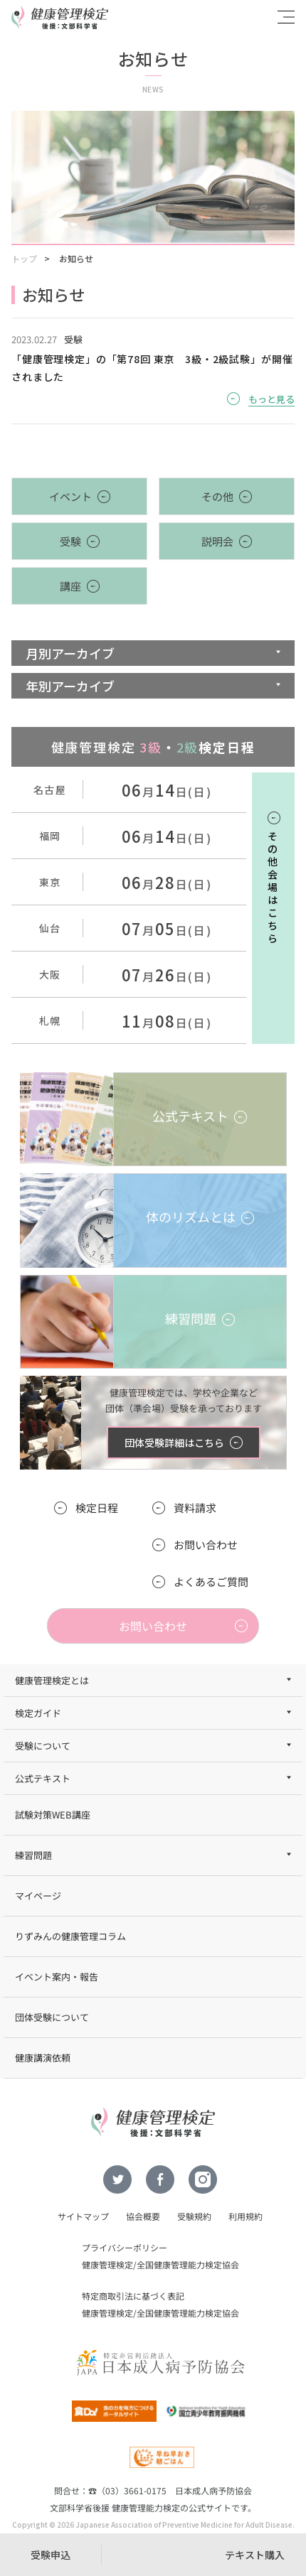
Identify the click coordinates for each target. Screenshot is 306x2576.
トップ (24, 258)
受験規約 (194, 2216)
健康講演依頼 (42, 2057)
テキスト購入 (255, 2555)
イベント (70, 496)
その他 (217, 496)
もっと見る (271, 399)
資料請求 (195, 1507)
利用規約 (245, 2216)
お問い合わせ (206, 1544)
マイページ (38, 1895)
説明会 (217, 541)
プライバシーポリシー (124, 2247)
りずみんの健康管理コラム (70, 1936)
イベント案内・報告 (56, 1976)
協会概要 (143, 2216)
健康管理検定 (107, 2264)
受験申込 (50, 2555)
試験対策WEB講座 (52, 1814)
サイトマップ (83, 2216)
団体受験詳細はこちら (174, 1442)
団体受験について (52, 2017)
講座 (70, 585)
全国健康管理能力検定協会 (188, 2264)
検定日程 (96, 1507)
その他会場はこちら (273, 887)
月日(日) (166, 791)
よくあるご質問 (211, 1581)
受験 (70, 541)
